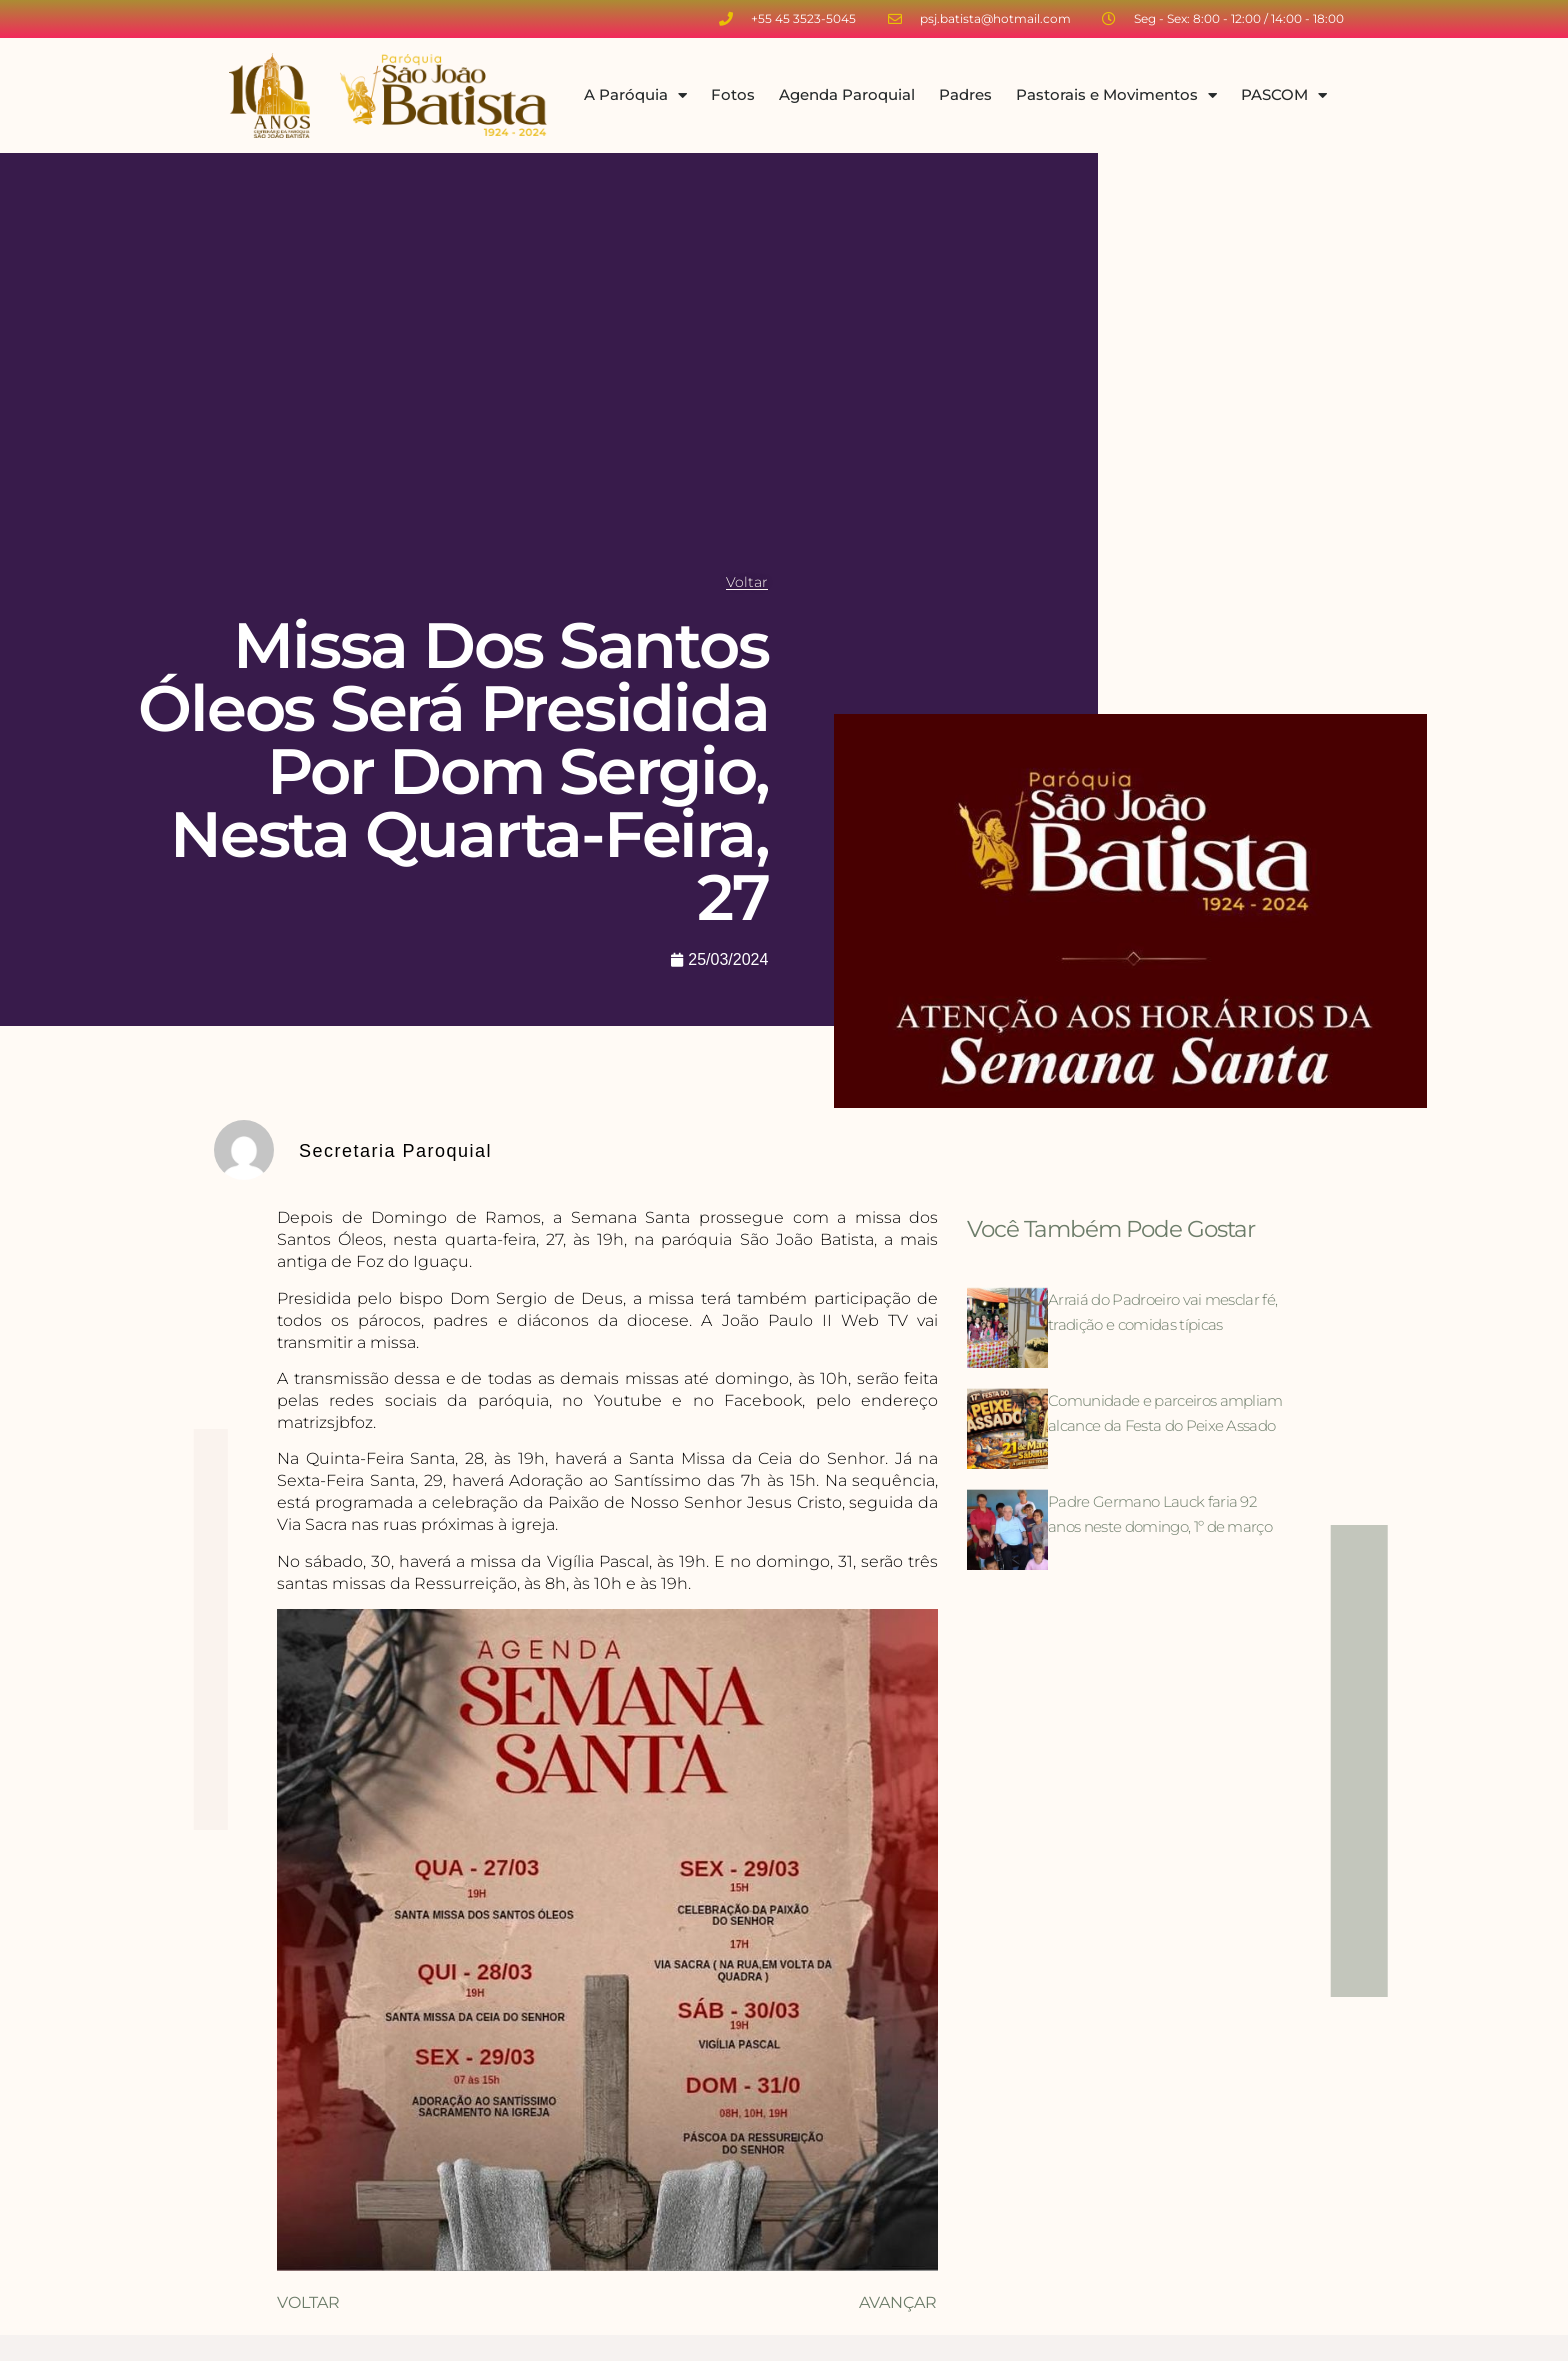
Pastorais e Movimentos (1116, 95)
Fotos (733, 94)
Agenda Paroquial (847, 94)
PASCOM (1284, 95)
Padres (965, 94)
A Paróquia (635, 95)
